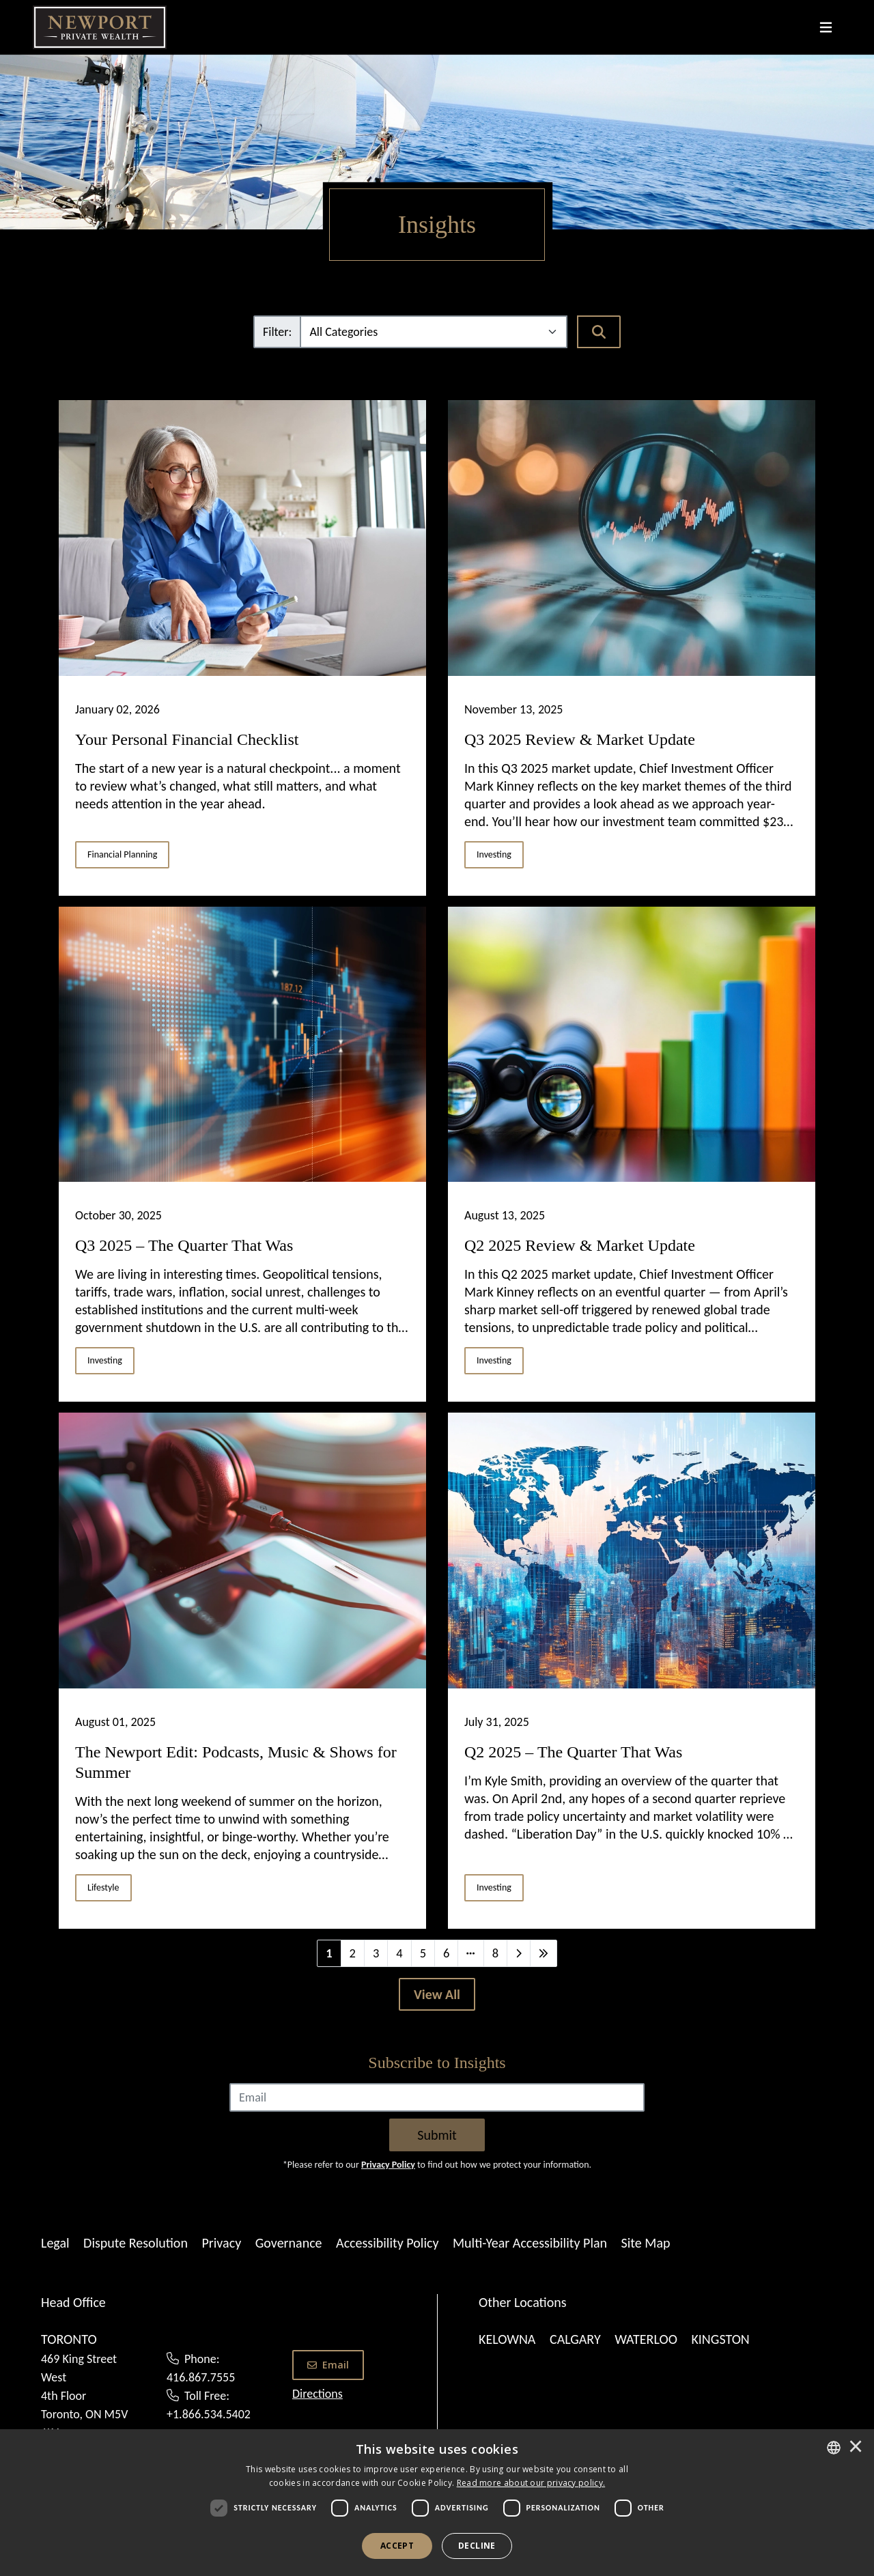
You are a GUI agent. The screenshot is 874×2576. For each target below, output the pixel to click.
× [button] (855, 2447)
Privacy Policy (388, 2164)
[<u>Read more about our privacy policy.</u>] (531, 2483)
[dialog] (437, 2502)
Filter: (277, 331)
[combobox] (834, 2447)
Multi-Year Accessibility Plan (530, 2243)
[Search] (599, 331)
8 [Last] (495, 1953)
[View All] (437, 1994)
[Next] (519, 1953)
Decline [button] (477, 2545)
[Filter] (433, 331)
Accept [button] (397, 2545)
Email (328, 2364)
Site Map (646, 2243)
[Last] (543, 1953)
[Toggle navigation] (825, 27)
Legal (55, 2243)
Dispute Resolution (135, 2243)
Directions (317, 2393)
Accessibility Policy (387, 2243)
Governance (288, 2243)
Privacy (221, 2243)
